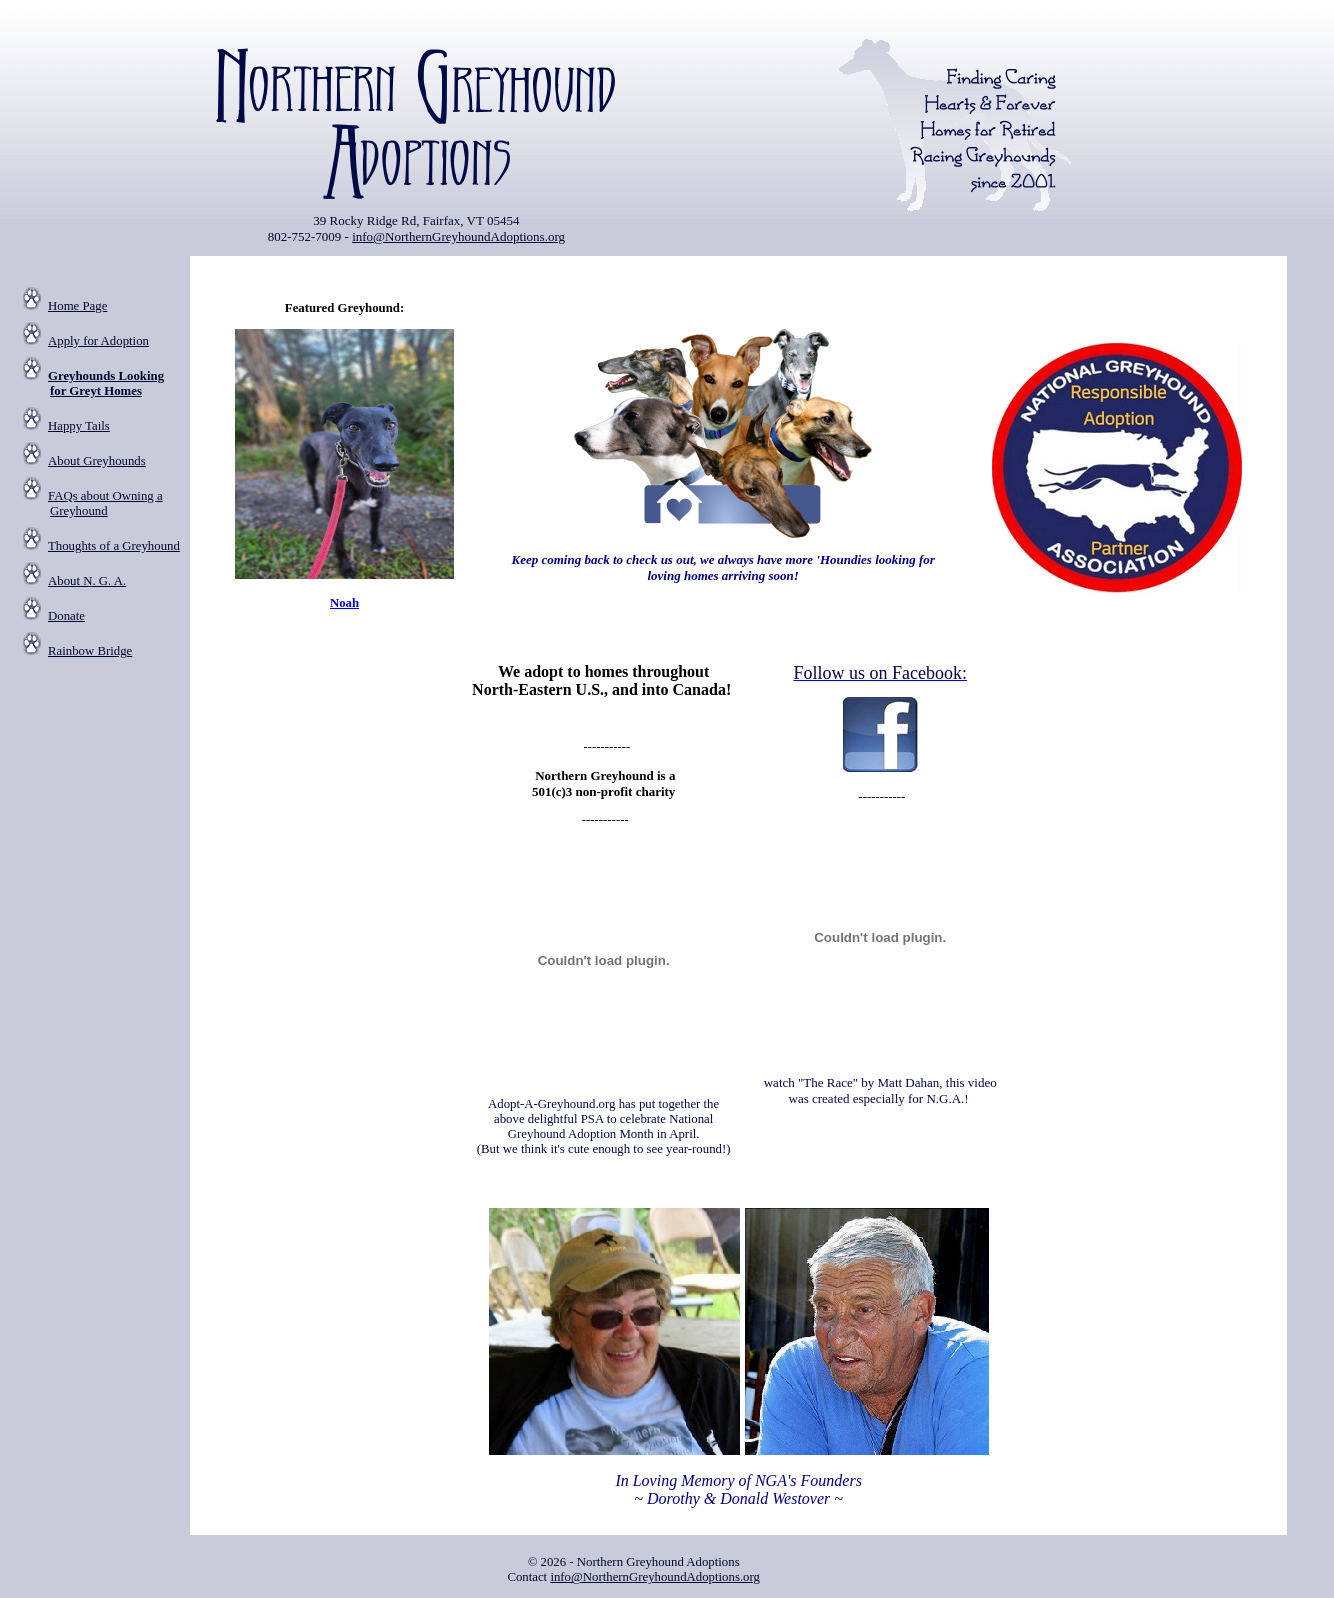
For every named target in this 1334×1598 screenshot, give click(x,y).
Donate (66, 616)
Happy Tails (79, 426)
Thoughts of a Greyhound (114, 546)
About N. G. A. (87, 581)
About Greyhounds (97, 461)
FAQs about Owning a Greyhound (105, 503)
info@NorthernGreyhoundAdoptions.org (458, 236)
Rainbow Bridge (90, 651)
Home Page (77, 306)
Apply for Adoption (98, 341)
